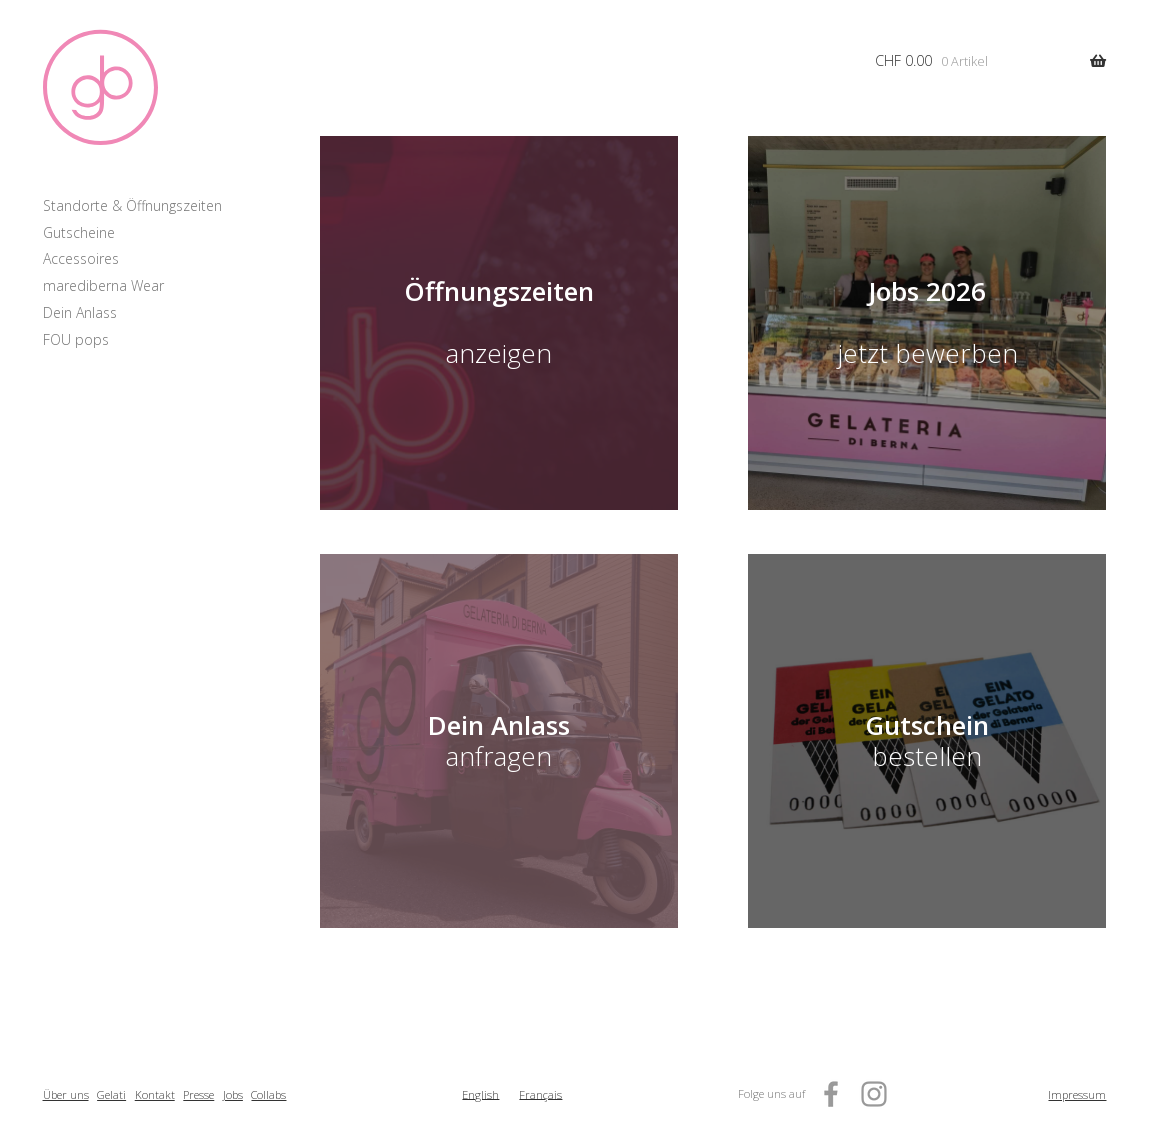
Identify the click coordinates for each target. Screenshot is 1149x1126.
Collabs (268, 1094)
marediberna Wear (103, 285)
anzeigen (499, 353)
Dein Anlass (80, 312)
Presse (198, 1094)
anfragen (499, 740)
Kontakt (155, 1094)
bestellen (927, 740)
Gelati (111, 1094)
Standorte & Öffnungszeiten (132, 205)
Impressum (1077, 1094)
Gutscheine (79, 232)
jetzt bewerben (927, 353)
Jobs (233, 1094)
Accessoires (81, 258)
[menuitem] (480, 1095)
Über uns (66, 1094)
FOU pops (76, 339)
